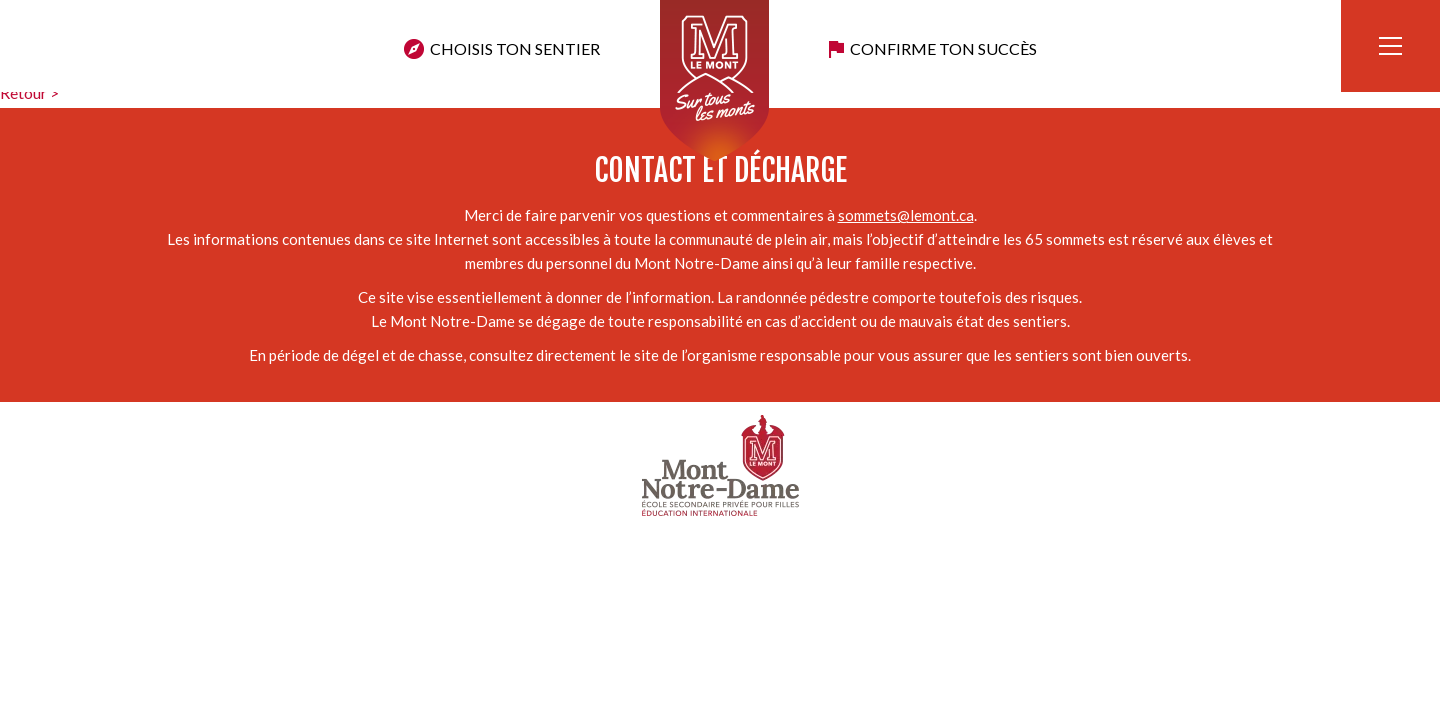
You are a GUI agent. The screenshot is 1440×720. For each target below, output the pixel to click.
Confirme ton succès (943, 48)
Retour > (29, 92)
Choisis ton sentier (515, 48)
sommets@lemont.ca (906, 215)
